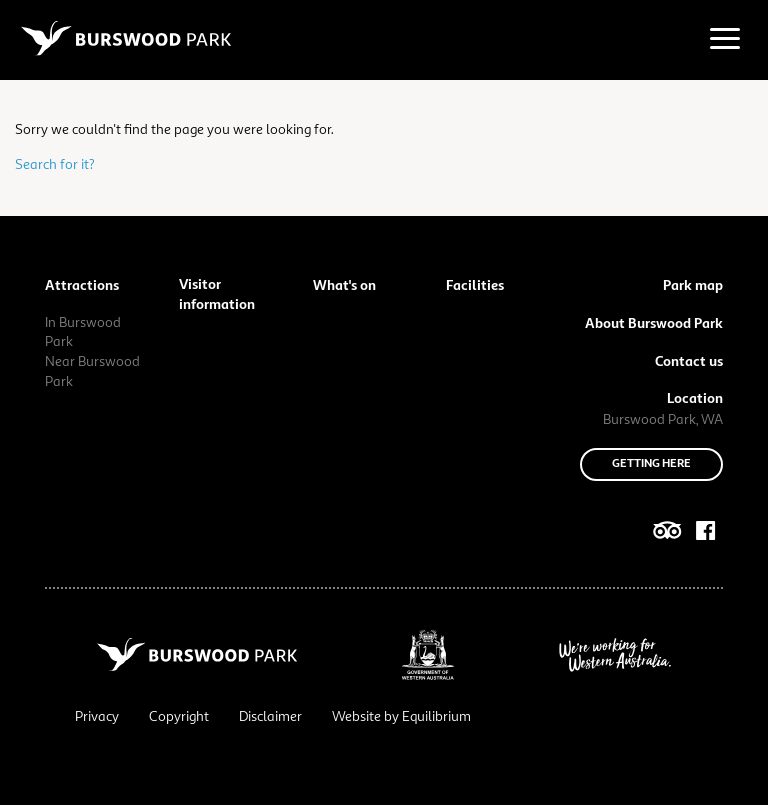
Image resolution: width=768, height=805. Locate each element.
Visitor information (217, 295)
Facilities (475, 286)
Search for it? (55, 165)
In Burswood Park (83, 333)
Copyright (179, 717)
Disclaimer (270, 717)
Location (695, 399)
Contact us (689, 362)
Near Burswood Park (92, 372)
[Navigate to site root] (126, 38)
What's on (344, 286)
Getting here (651, 464)
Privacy (97, 717)
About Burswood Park (654, 324)
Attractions (82, 286)
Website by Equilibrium (401, 717)
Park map (693, 286)
